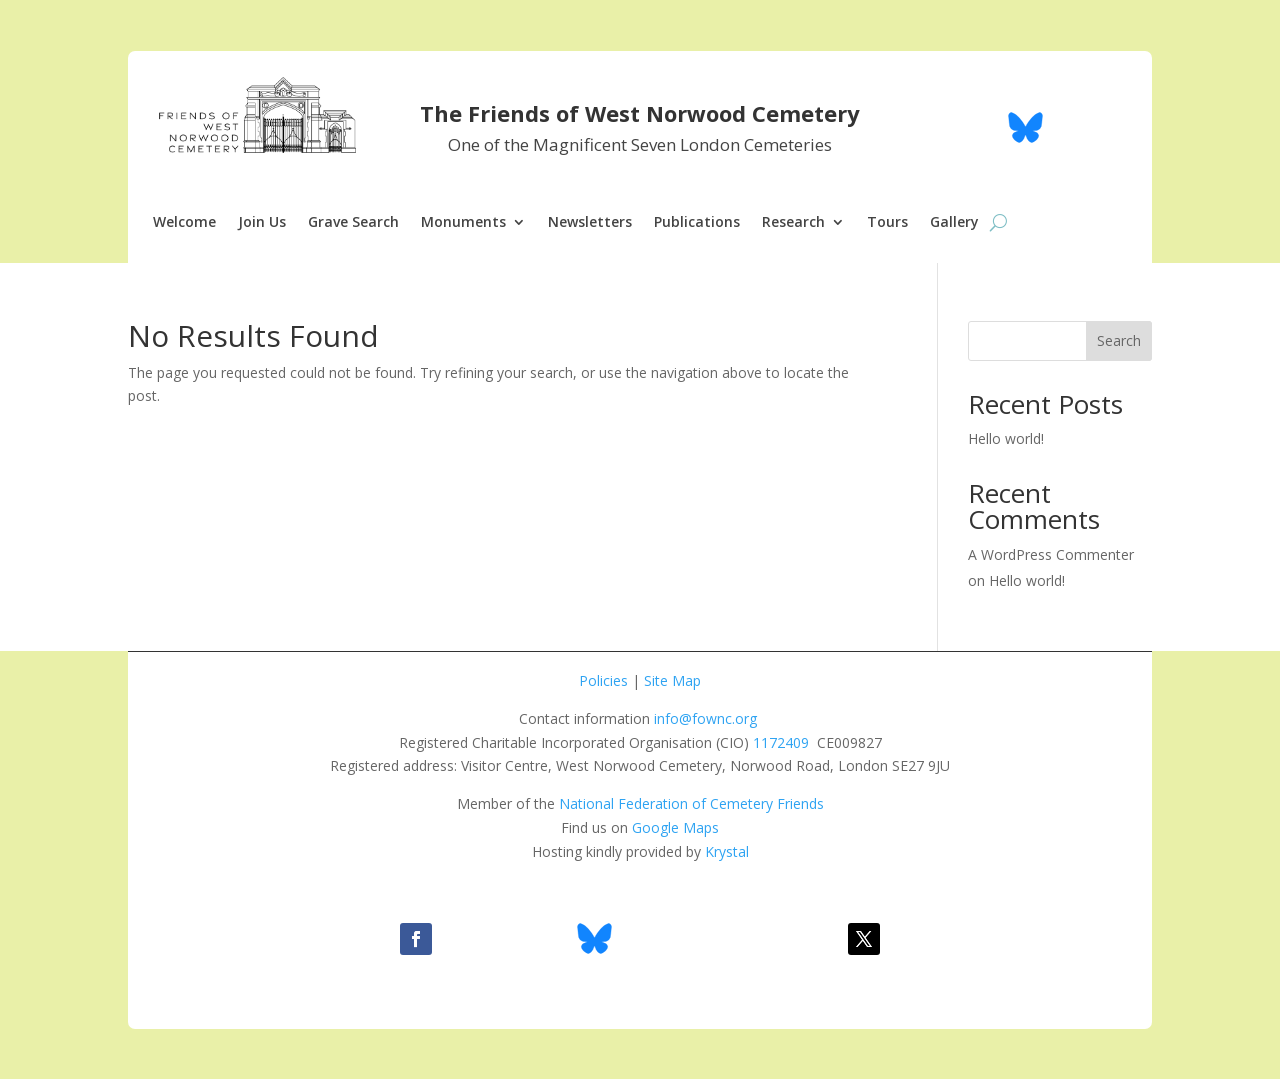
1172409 (781, 742)
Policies (603, 680)
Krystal (727, 851)
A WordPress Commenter (1051, 554)
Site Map (672, 680)
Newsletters (590, 223)
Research (793, 223)
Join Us (262, 223)
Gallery (954, 223)
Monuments (463, 223)
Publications (697, 223)
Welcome (184, 223)
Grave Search (353, 223)
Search (1119, 340)
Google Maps (675, 827)
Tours (887, 223)
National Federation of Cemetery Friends (691, 803)
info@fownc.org (705, 718)
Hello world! (1006, 438)
